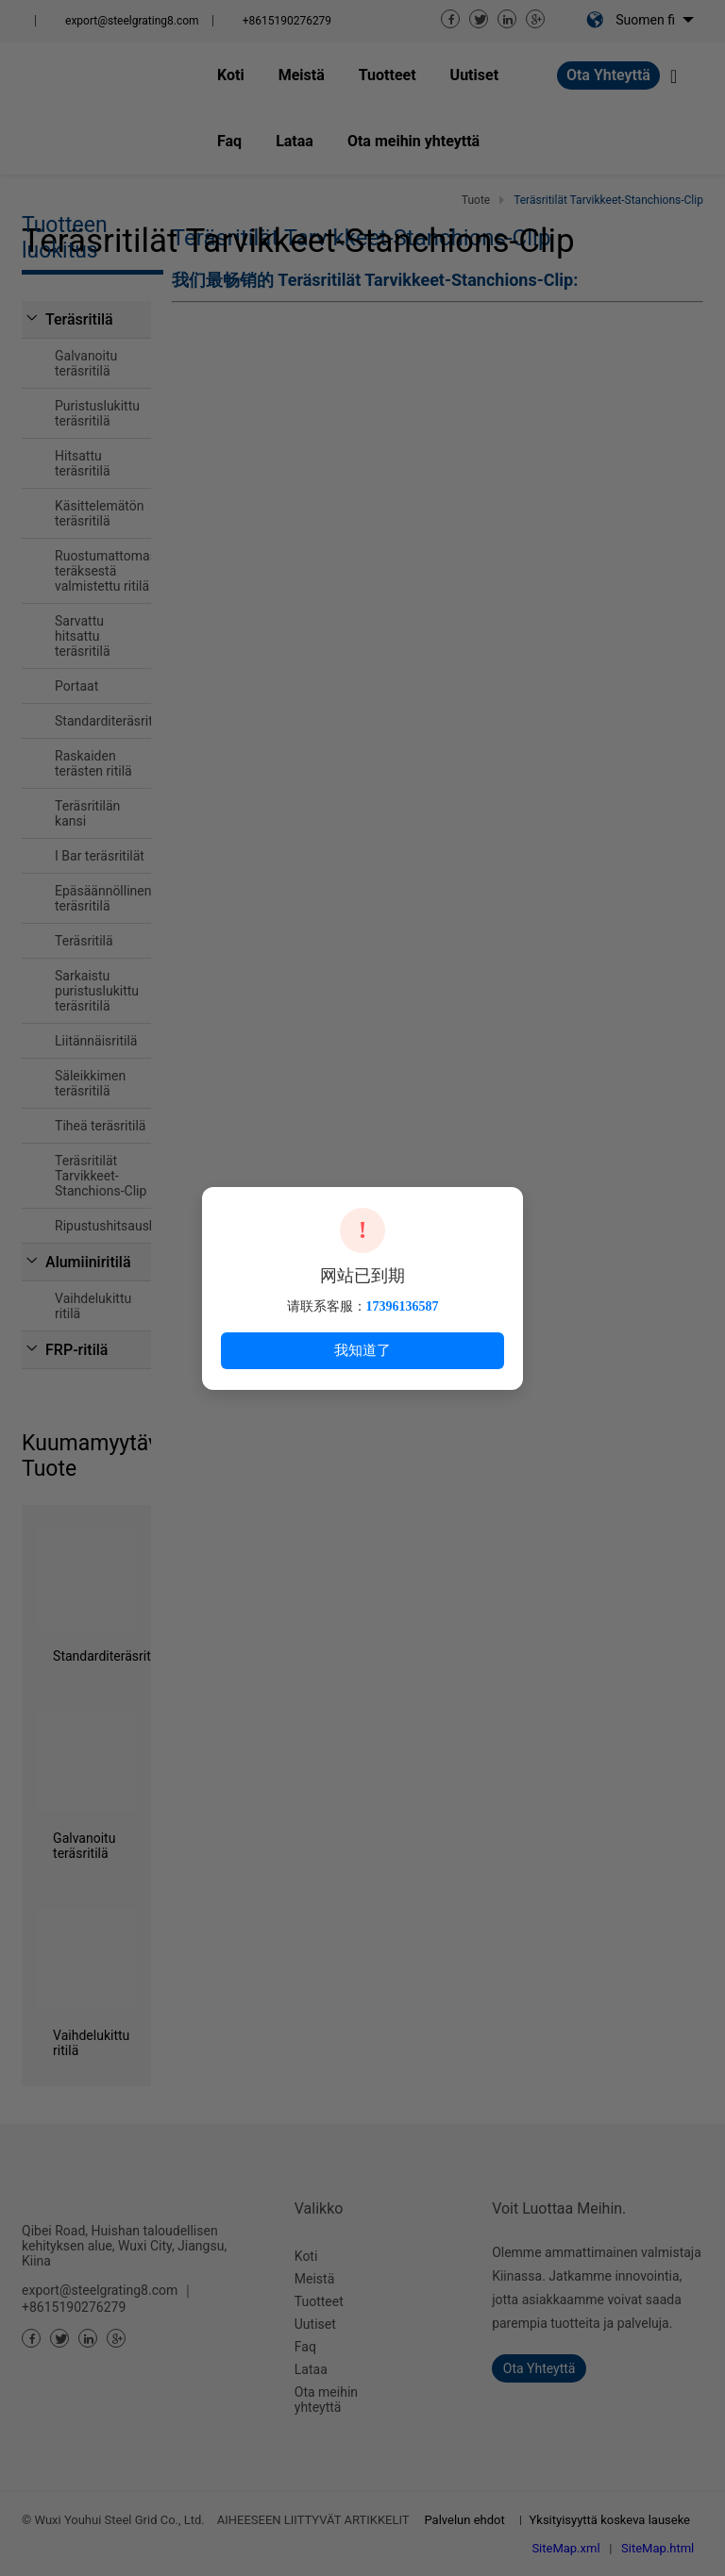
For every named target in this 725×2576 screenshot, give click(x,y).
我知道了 (362, 1350)
